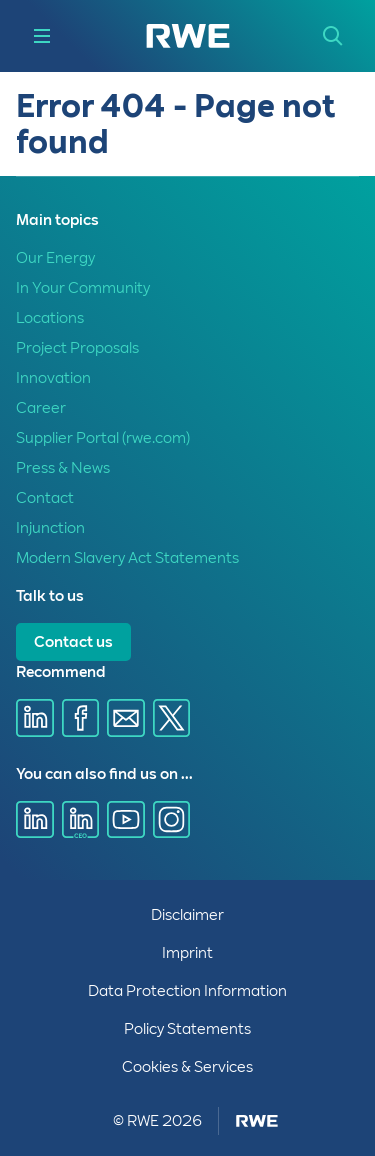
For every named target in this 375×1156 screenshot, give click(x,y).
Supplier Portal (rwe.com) (103, 438)
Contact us (73, 642)
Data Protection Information (187, 991)
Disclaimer (187, 915)
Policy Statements (187, 1029)
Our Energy (55, 258)
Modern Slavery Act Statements (127, 558)
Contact (45, 498)
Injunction (50, 528)
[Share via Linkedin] (35, 718)
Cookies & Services (187, 1067)
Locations (50, 318)
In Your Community (83, 288)
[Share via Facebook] (81, 718)
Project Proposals (77, 348)
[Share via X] (172, 718)
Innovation (53, 378)
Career (41, 408)
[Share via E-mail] (126, 718)
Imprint (187, 953)
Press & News (63, 468)
